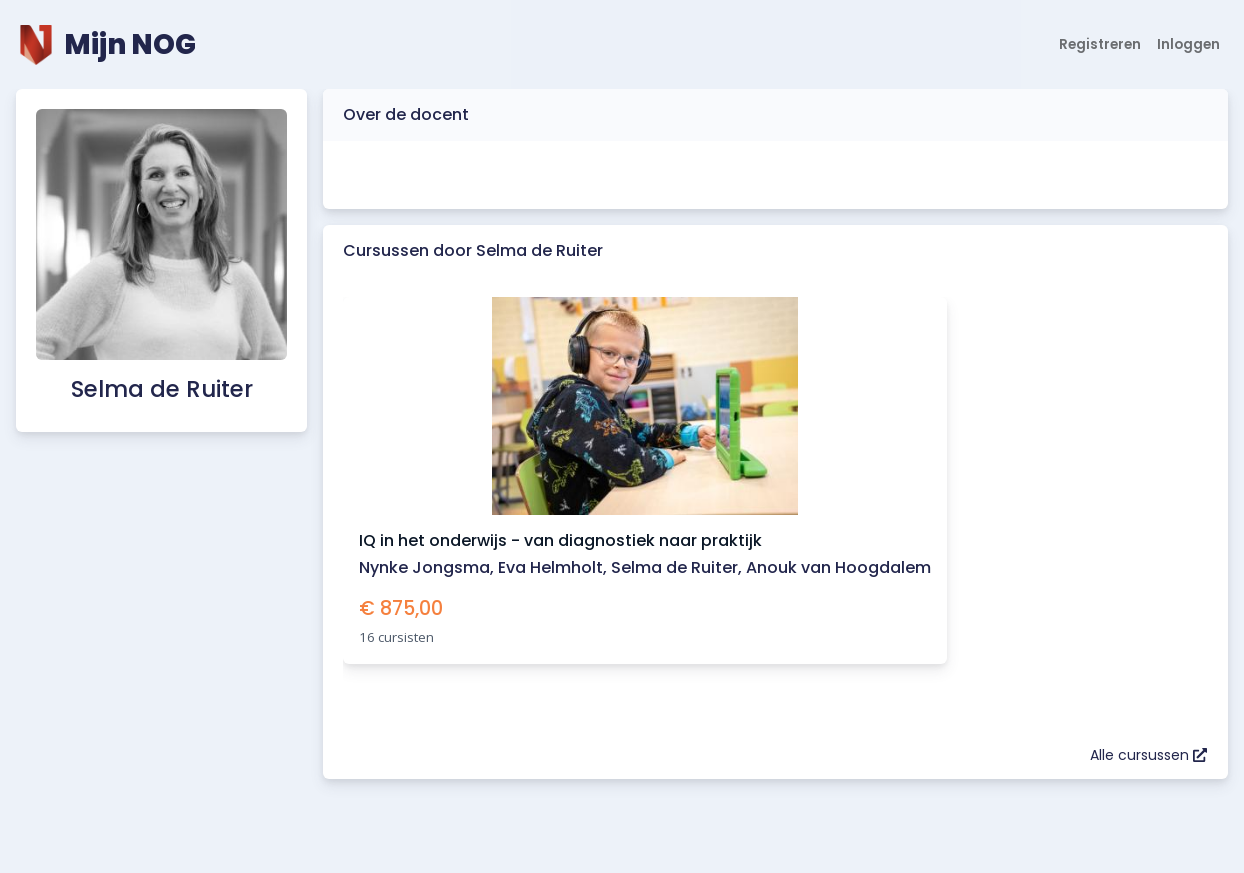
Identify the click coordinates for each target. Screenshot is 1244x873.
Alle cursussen (1148, 755)
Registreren (1100, 44)
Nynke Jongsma (424, 567)
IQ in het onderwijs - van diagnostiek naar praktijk (560, 540)
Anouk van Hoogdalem (838, 567)
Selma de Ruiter (674, 567)
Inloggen (1188, 44)
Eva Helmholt (550, 567)
